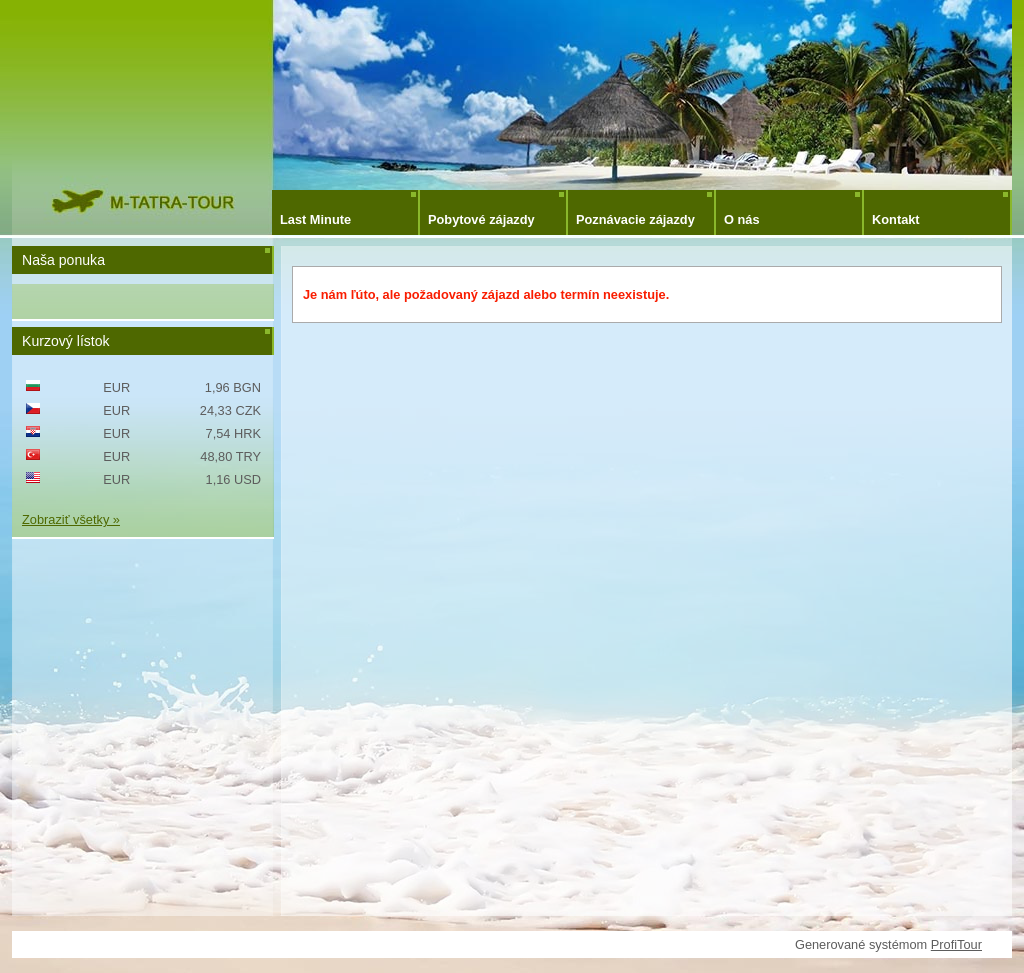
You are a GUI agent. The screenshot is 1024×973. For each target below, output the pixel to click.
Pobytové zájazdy (481, 219)
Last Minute (315, 219)
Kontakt (896, 219)
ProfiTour (956, 944)
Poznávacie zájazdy (635, 219)
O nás (742, 219)
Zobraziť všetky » (71, 519)
